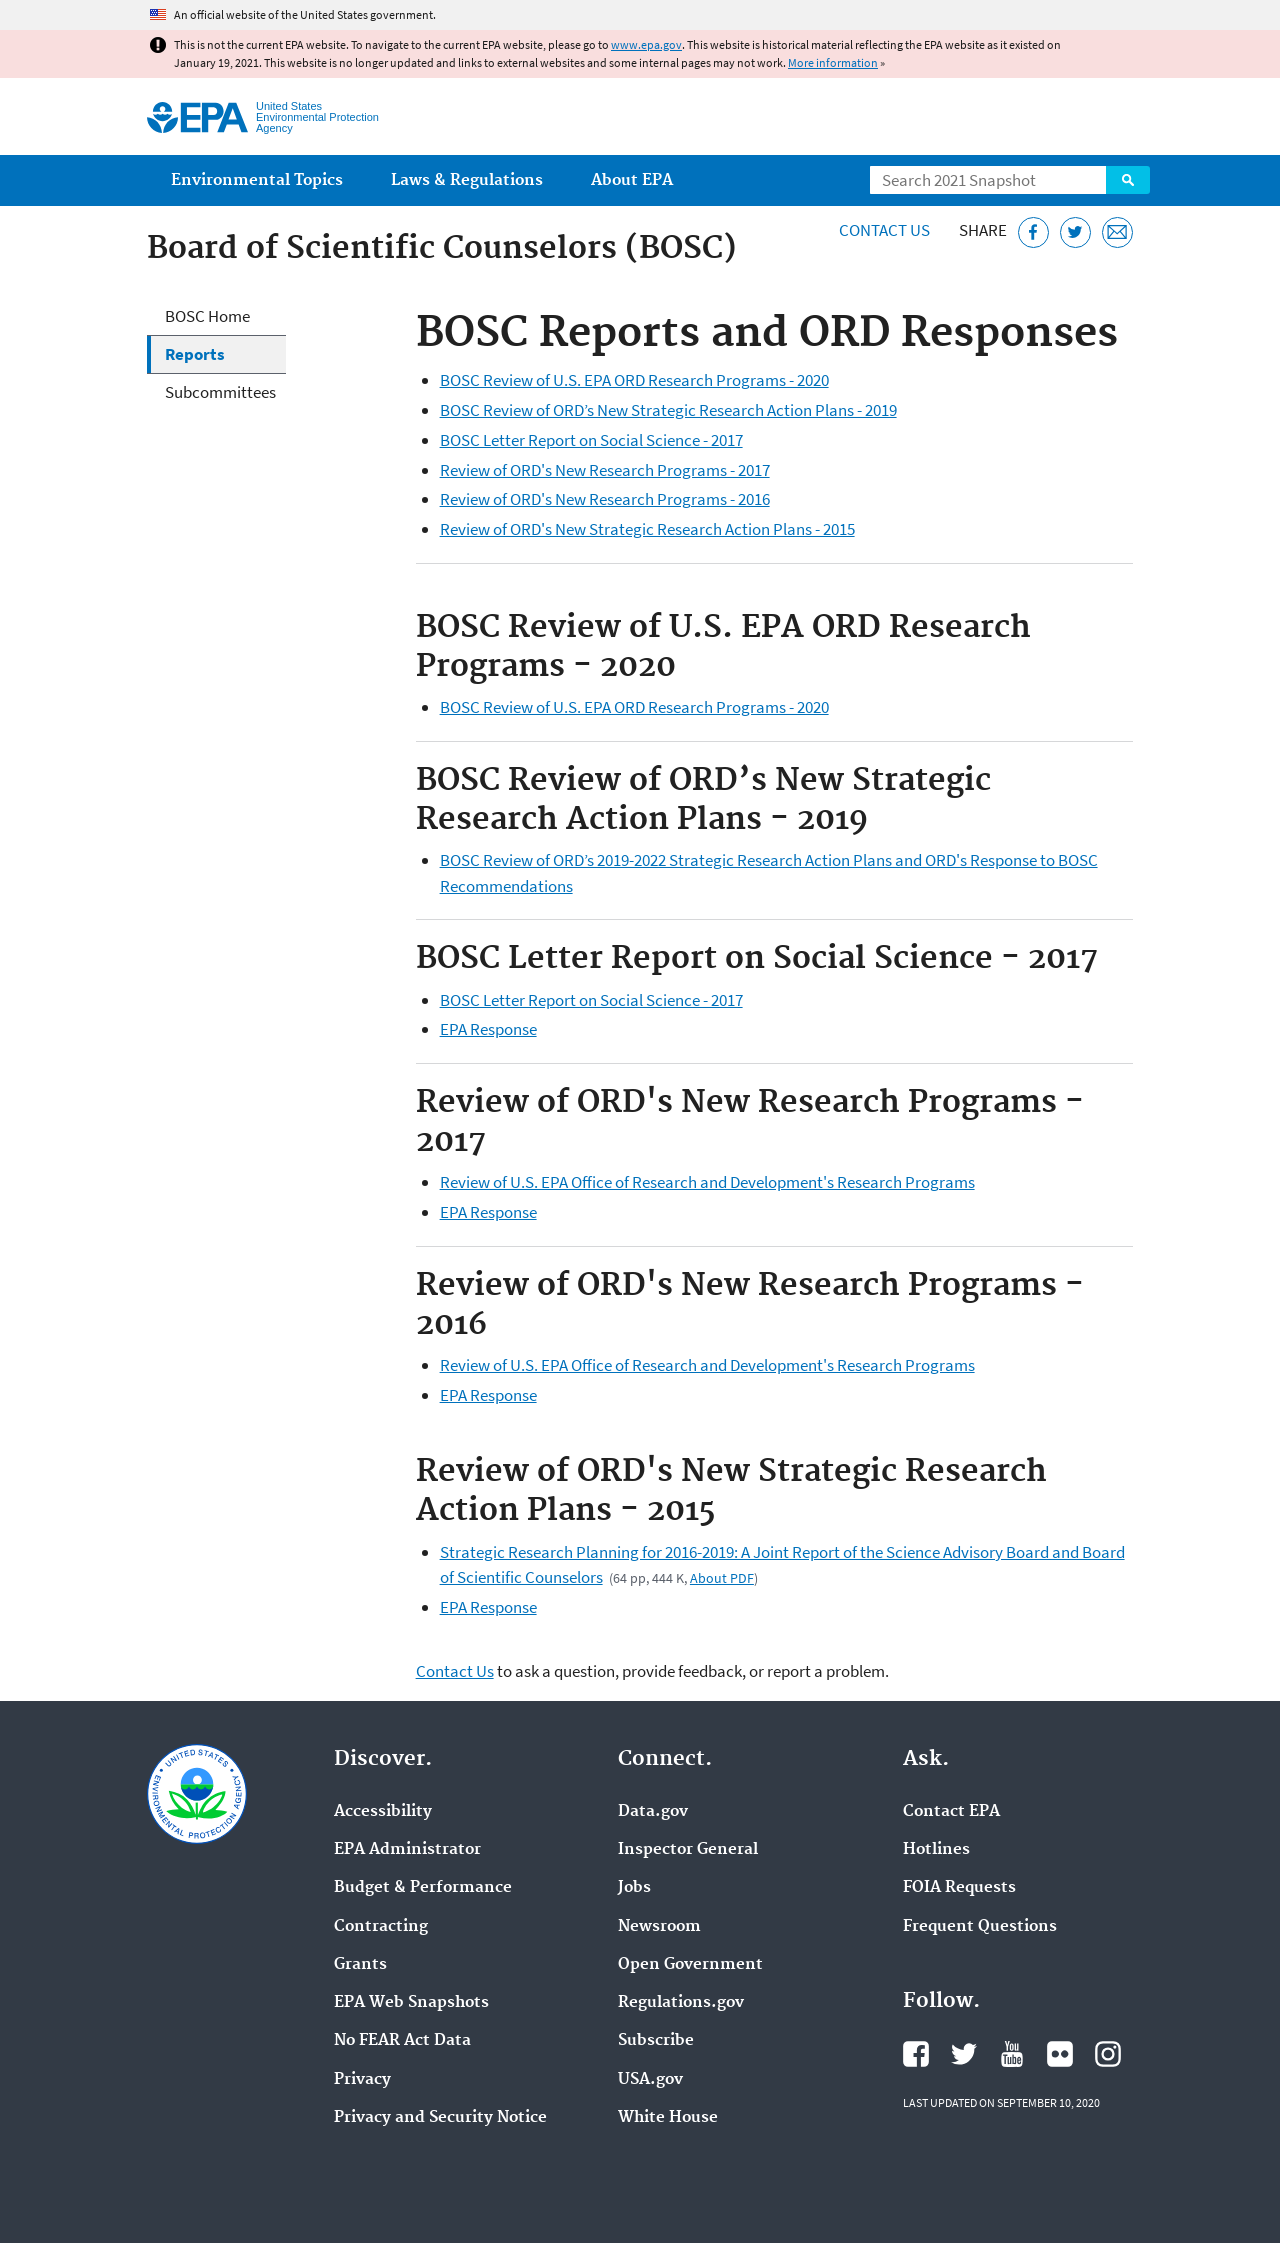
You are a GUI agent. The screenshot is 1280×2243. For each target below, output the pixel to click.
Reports (195, 354)
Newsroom (659, 1927)
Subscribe (656, 2041)
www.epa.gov (646, 44)
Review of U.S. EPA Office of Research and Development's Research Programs (707, 1182)
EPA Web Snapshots (411, 2003)
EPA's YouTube (1012, 2054)
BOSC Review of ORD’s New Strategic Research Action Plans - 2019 (668, 410)
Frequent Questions (980, 1927)
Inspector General (688, 1850)
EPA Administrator (407, 1850)
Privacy (362, 2080)
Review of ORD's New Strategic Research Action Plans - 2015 (647, 529)
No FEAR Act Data (402, 2041)
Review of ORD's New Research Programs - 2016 (605, 499)
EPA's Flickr (1060, 2054)
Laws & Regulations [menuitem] (467, 180)
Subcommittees (220, 392)
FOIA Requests (959, 1888)
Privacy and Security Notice (440, 2118)
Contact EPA (951, 1812)
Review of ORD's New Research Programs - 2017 (605, 470)
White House (668, 2118)
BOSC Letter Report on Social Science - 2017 (591, 440)
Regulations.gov (681, 2003)
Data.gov (653, 1812)
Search (1128, 180)
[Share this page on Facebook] (1033, 232)
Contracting (381, 1927)
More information (833, 62)
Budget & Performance (423, 1888)
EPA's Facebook (916, 2054)
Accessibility (383, 1812)
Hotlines (936, 1850)
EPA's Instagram (1108, 2054)
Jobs (634, 1888)
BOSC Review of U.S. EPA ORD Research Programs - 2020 (634, 380)
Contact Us (884, 230)
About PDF (722, 1578)
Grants (360, 1965)
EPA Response (488, 1029)
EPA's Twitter (964, 2054)
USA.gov (650, 2080)
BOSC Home (207, 316)
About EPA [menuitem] (632, 180)
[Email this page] (1117, 232)
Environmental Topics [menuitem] (257, 180)
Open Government (690, 1965)
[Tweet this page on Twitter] (1075, 232)
